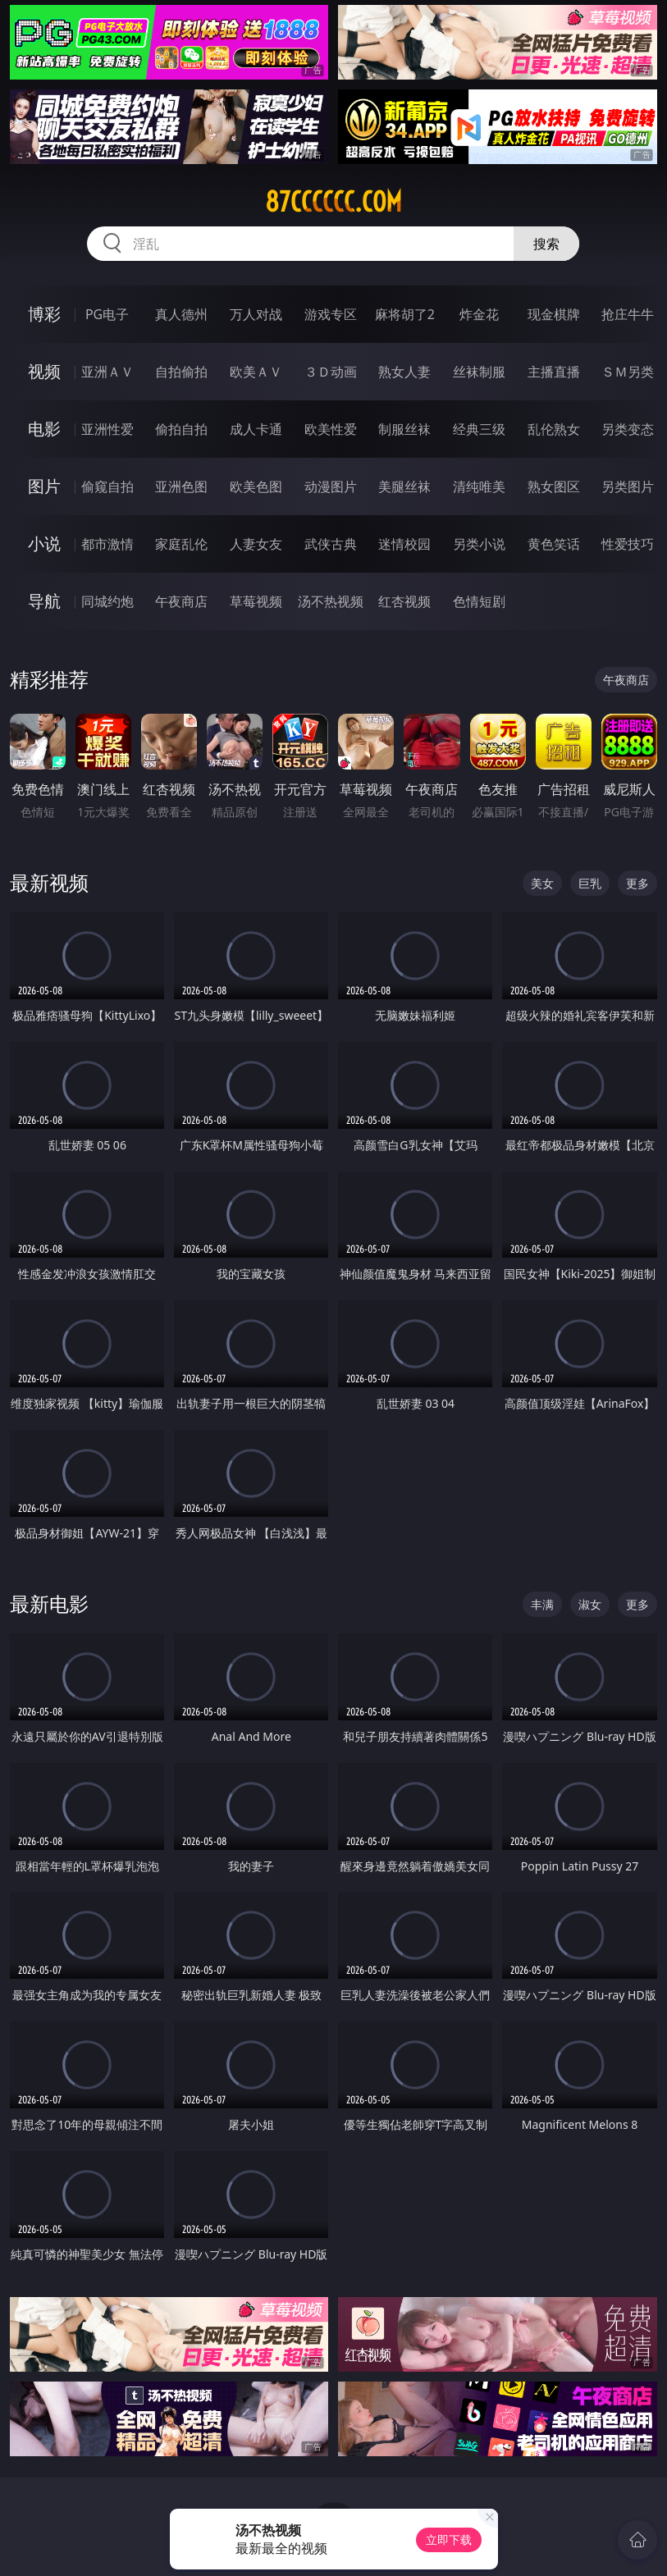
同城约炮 (107, 601)
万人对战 (256, 314)
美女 (542, 883)
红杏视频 (404, 601)
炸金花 (479, 314)
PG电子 (107, 314)
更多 (637, 883)
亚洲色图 (181, 486)
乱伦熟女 (554, 429)
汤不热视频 (330, 601)
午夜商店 (181, 601)
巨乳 (589, 883)
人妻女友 (256, 544)
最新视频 (49, 882)
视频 (44, 371)
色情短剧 (479, 601)
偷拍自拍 (181, 429)
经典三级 (479, 429)
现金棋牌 (554, 314)
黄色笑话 (554, 544)
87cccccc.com (333, 201)
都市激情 (107, 544)
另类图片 (627, 486)
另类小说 (479, 544)
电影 (44, 429)
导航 (44, 601)
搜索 (546, 244)
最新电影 (49, 1603)
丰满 (542, 1604)
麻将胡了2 (405, 314)
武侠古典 (330, 544)
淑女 (589, 1604)
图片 (44, 486)
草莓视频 (256, 601)
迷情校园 (404, 544)
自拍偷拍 (181, 372)
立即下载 (449, 2539)
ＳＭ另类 (627, 372)
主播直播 (554, 372)
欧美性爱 (330, 429)
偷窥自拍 (107, 486)
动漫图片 (330, 486)
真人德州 (181, 314)
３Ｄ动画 (330, 372)
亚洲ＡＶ (107, 372)
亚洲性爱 (107, 429)
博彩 (44, 314)
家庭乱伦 (181, 544)
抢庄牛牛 (627, 314)
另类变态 (627, 429)
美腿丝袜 (404, 486)
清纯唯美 (479, 486)
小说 (44, 543)
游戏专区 (330, 314)
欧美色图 (256, 486)
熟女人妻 (404, 372)
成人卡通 (256, 429)
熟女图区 (554, 486)
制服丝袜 (404, 429)
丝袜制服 (479, 372)
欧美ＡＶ (256, 372)
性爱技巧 (627, 544)
